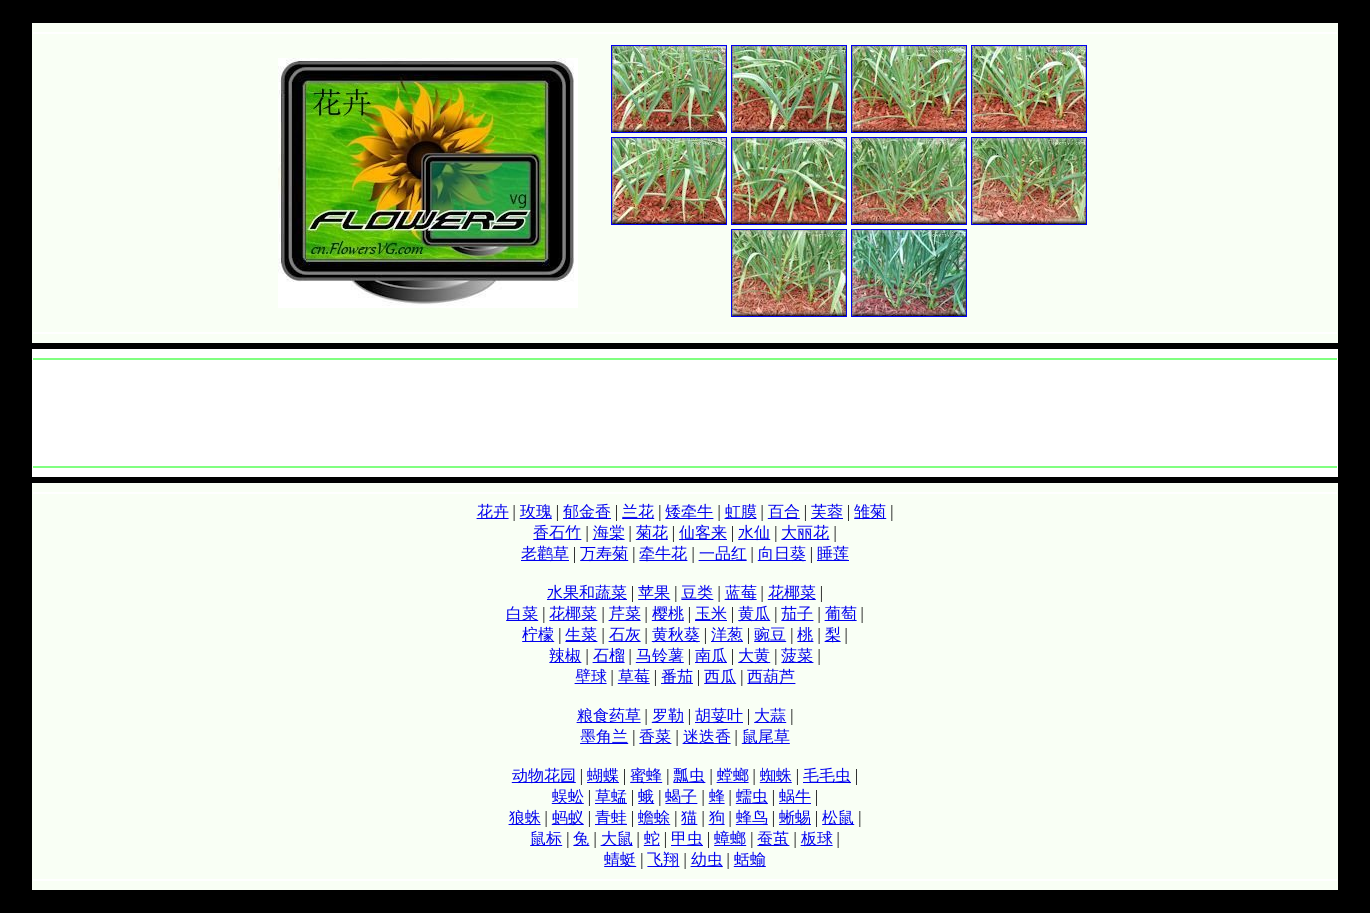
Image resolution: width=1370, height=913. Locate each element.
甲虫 (687, 838)
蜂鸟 (752, 817)
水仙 (754, 532)
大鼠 (617, 838)
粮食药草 (609, 715)
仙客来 (703, 532)
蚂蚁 (568, 817)
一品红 (723, 553)
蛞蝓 (750, 859)
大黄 (754, 655)
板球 (817, 838)
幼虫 (707, 859)
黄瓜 (754, 613)
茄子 (797, 613)
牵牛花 (663, 553)
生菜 (581, 634)
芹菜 (625, 613)
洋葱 (727, 634)
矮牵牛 (689, 511)
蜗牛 (795, 796)
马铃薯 (660, 655)
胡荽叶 (719, 715)
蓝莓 (741, 592)
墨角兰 (604, 736)
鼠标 (546, 838)
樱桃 (668, 613)
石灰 (625, 634)
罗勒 (668, 715)
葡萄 (841, 613)
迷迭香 (707, 736)
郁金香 (587, 511)
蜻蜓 (620, 859)
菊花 (652, 532)
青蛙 (611, 817)
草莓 (634, 676)
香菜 (655, 736)
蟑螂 (730, 838)
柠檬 (538, 634)
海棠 (609, 532)
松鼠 (838, 817)
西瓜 (720, 676)
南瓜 (711, 655)
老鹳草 (545, 553)
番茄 (677, 676)
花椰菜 (792, 592)
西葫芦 (771, 676)
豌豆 (770, 634)
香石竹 (557, 532)
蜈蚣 (568, 796)
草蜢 (611, 796)
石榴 (609, 655)
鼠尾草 (766, 736)
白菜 (522, 613)
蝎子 (681, 796)
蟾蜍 (654, 817)
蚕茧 (773, 838)
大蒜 (770, 715)
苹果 (654, 592)
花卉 (493, 511)
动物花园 (544, 775)
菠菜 (797, 655)
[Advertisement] (685, 413)
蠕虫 (752, 796)
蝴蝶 (603, 775)
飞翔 (663, 859)
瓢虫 (689, 775)
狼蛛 (525, 817)
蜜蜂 (646, 775)
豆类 (697, 592)
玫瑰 (536, 511)
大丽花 (805, 532)
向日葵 (782, 553)
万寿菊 (604, 553)
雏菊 (870, 511)
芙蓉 (827, 511)
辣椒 (565, 655)
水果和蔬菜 (587, 592)
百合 (784, 511)
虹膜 (741, 511)
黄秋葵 (676, 634)
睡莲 (833, 553)
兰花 (638, 511)
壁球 (591, 676)
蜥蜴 (795, 817)
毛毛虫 (827, 775)
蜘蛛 (776, 775)
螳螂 (733, 775)
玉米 (711, 613)
